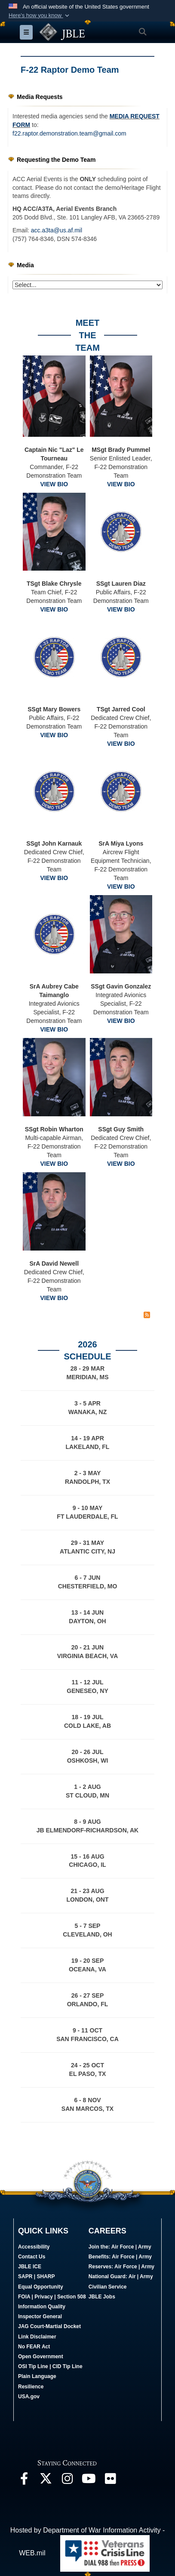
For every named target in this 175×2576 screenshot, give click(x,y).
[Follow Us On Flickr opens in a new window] (110, 2480)
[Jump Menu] (87, 285)
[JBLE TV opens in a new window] (88, 2480)
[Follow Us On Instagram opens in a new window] (67, 2480)
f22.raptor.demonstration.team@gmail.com (69, 133)
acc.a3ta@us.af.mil (56, 230)
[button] (40, 15)
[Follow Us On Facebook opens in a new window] (24, 2480)
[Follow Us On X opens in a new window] (45, 2480)
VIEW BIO (54, 484)
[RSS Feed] (147, 1315)
